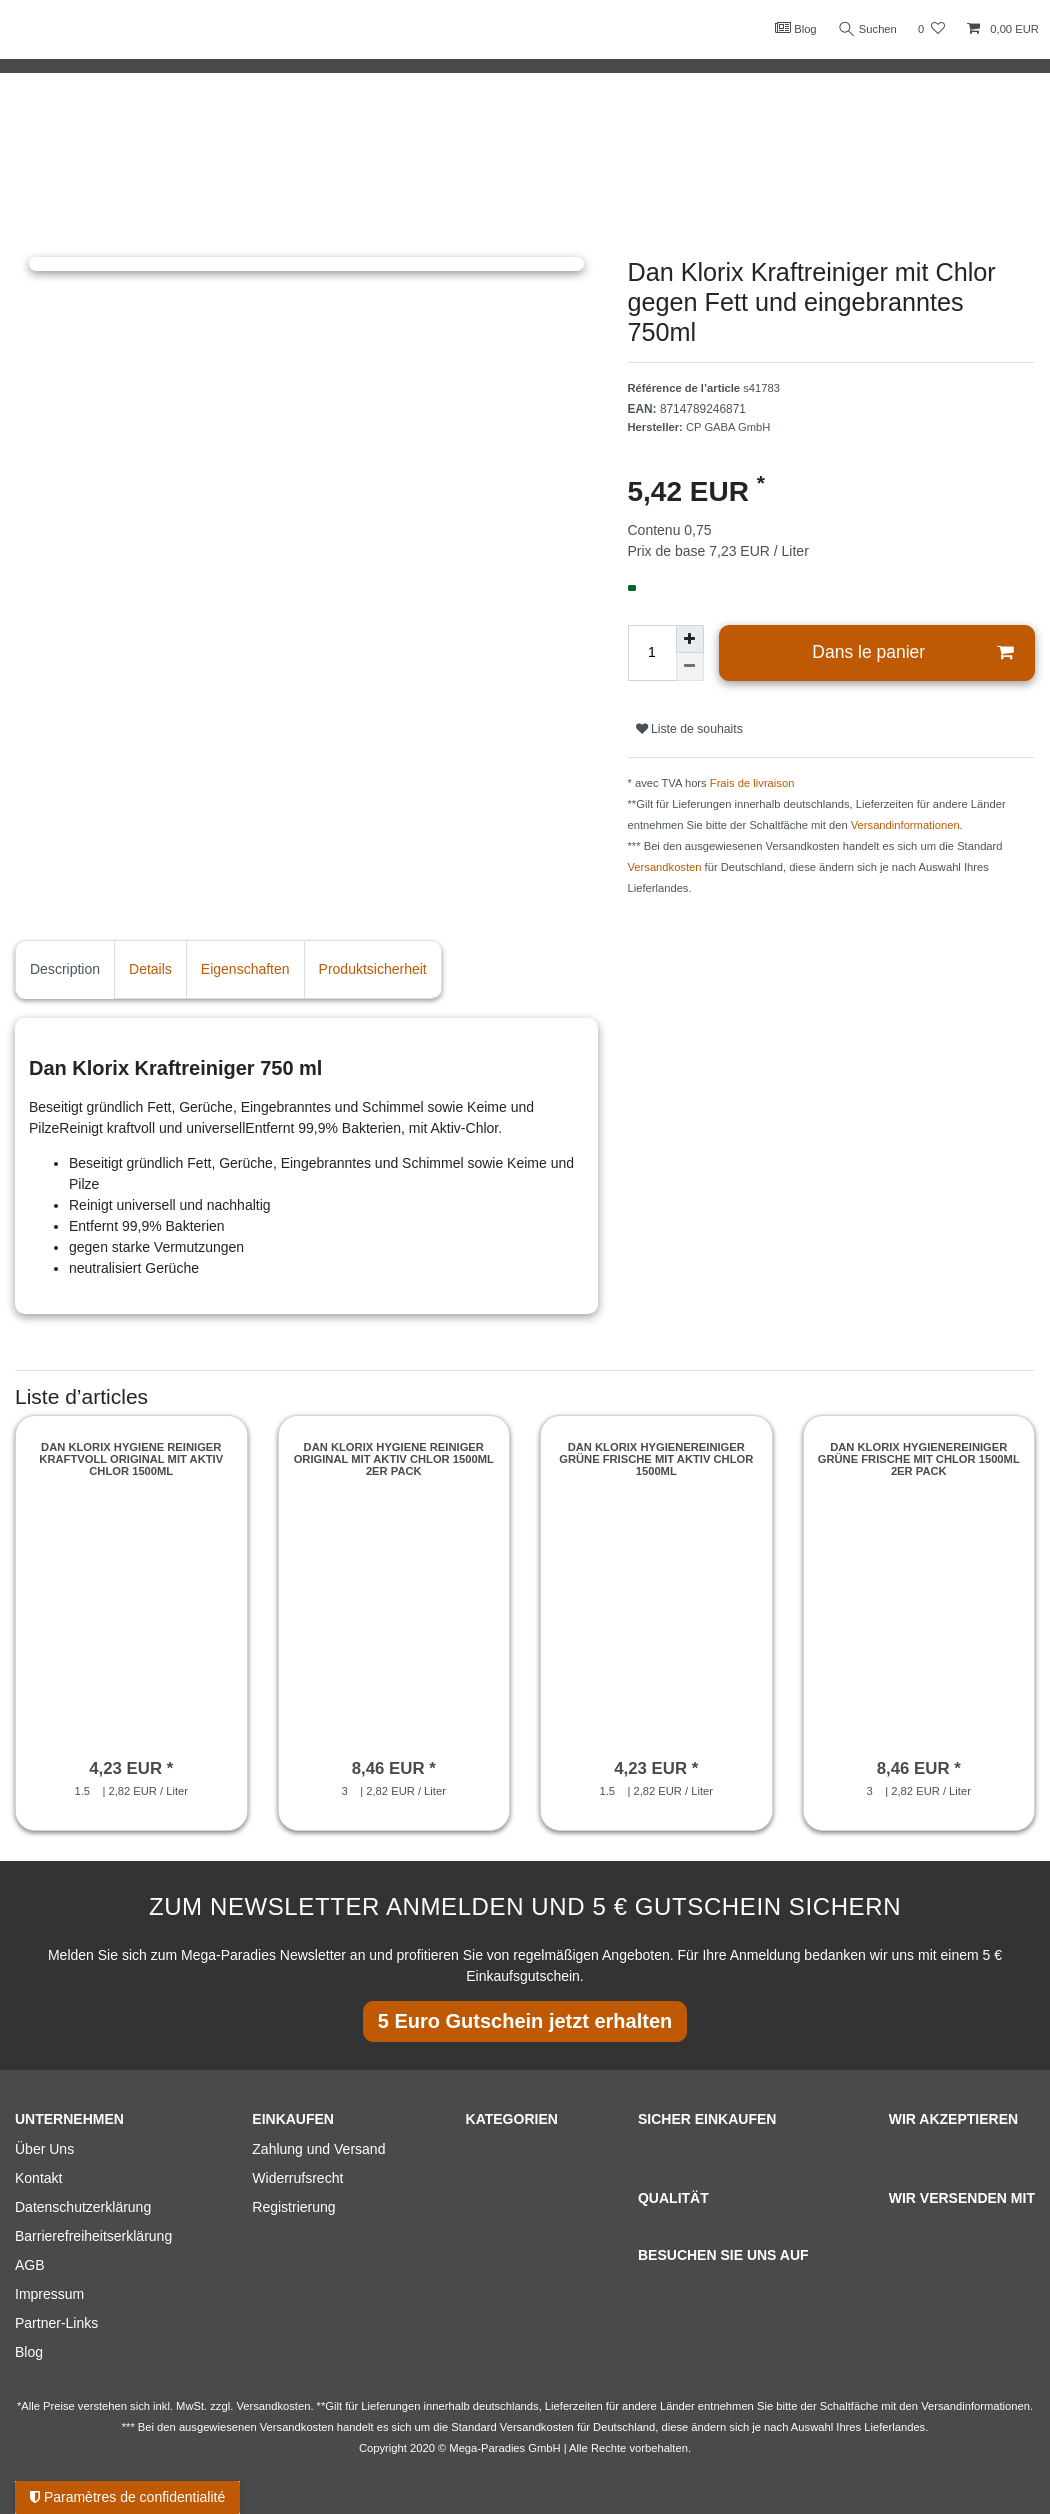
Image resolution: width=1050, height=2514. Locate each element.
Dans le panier (912, 652)
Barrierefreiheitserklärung (93, 2236)
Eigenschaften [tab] (245, 969)
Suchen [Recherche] (867, 29)
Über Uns (44, 2149)
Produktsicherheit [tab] (373, 969)
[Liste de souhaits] (931, 29)
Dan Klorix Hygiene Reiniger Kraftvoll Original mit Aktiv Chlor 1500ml (131, 1459)
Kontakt (38, 2178)
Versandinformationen (905, 825)
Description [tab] (65, 969)
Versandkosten (665, 867)
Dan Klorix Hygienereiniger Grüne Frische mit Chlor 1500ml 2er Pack (919, 1459)
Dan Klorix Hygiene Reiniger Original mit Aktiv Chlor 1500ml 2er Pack (394, 1459)
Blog (794, 28)
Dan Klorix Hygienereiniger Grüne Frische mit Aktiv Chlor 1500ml (656, 1459)
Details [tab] (150, 969)
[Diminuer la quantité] (690, 667)
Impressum (49, 2294)
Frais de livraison (752, 783)
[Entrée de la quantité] (652, 653)
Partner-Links (56, 2323)
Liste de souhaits (689, 729)
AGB (30, 2265)
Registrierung (293, 2207)
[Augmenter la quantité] (690, 639)
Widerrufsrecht (297, 2178)
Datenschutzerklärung (83, 2207)
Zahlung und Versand (318, 2149)
